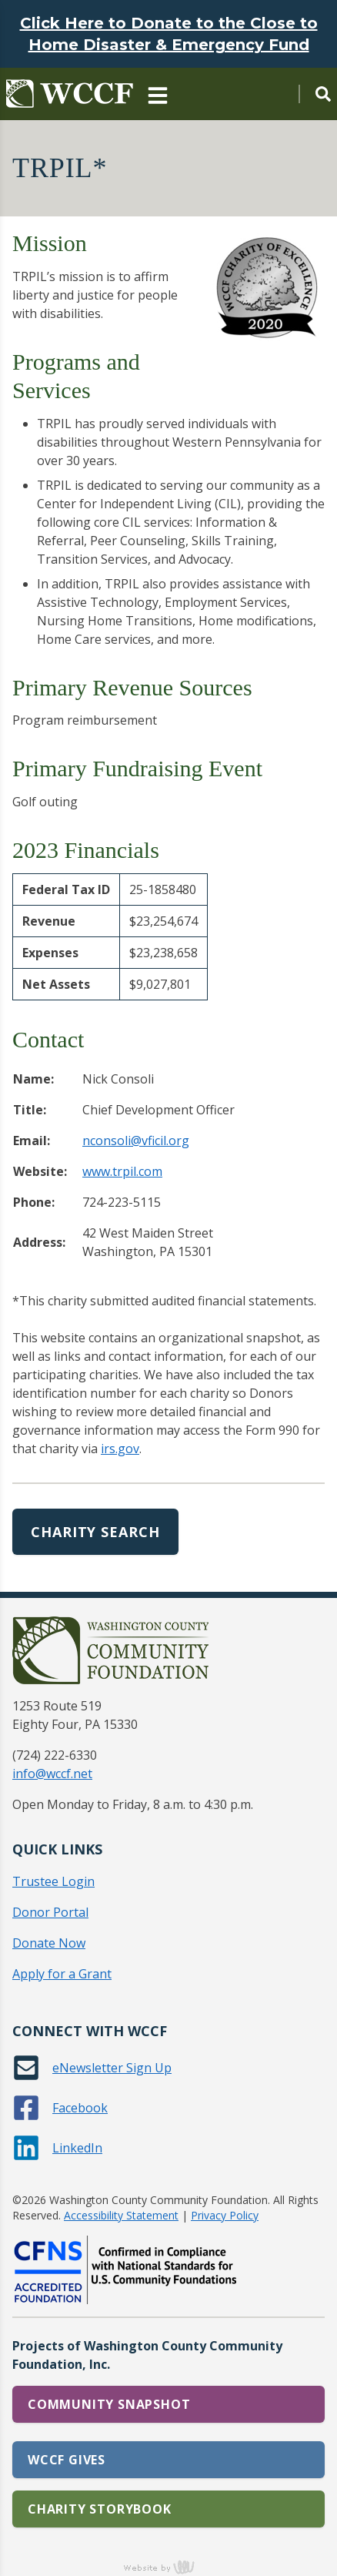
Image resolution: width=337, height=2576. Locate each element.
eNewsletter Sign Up (112, 2067)
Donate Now (48, 1943)
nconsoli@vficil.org (135, 1140)
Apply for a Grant (62, 1973)
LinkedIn (77, 2147)
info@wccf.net (52, 1773)
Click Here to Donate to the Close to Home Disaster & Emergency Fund (169, 34)
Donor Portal (50, 1912)
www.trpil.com (122, 1171)
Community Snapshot (109, 2404)
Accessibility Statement (121, 2215)
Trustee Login (53, 1881)
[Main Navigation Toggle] (157, 94)
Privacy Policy (225, 2215)
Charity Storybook (100, 2509)
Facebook (80, 2107)
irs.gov (120, 1448)
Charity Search (95, 1531)
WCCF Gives (66, 2459)
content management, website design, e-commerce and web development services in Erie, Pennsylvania (168, 2567)
